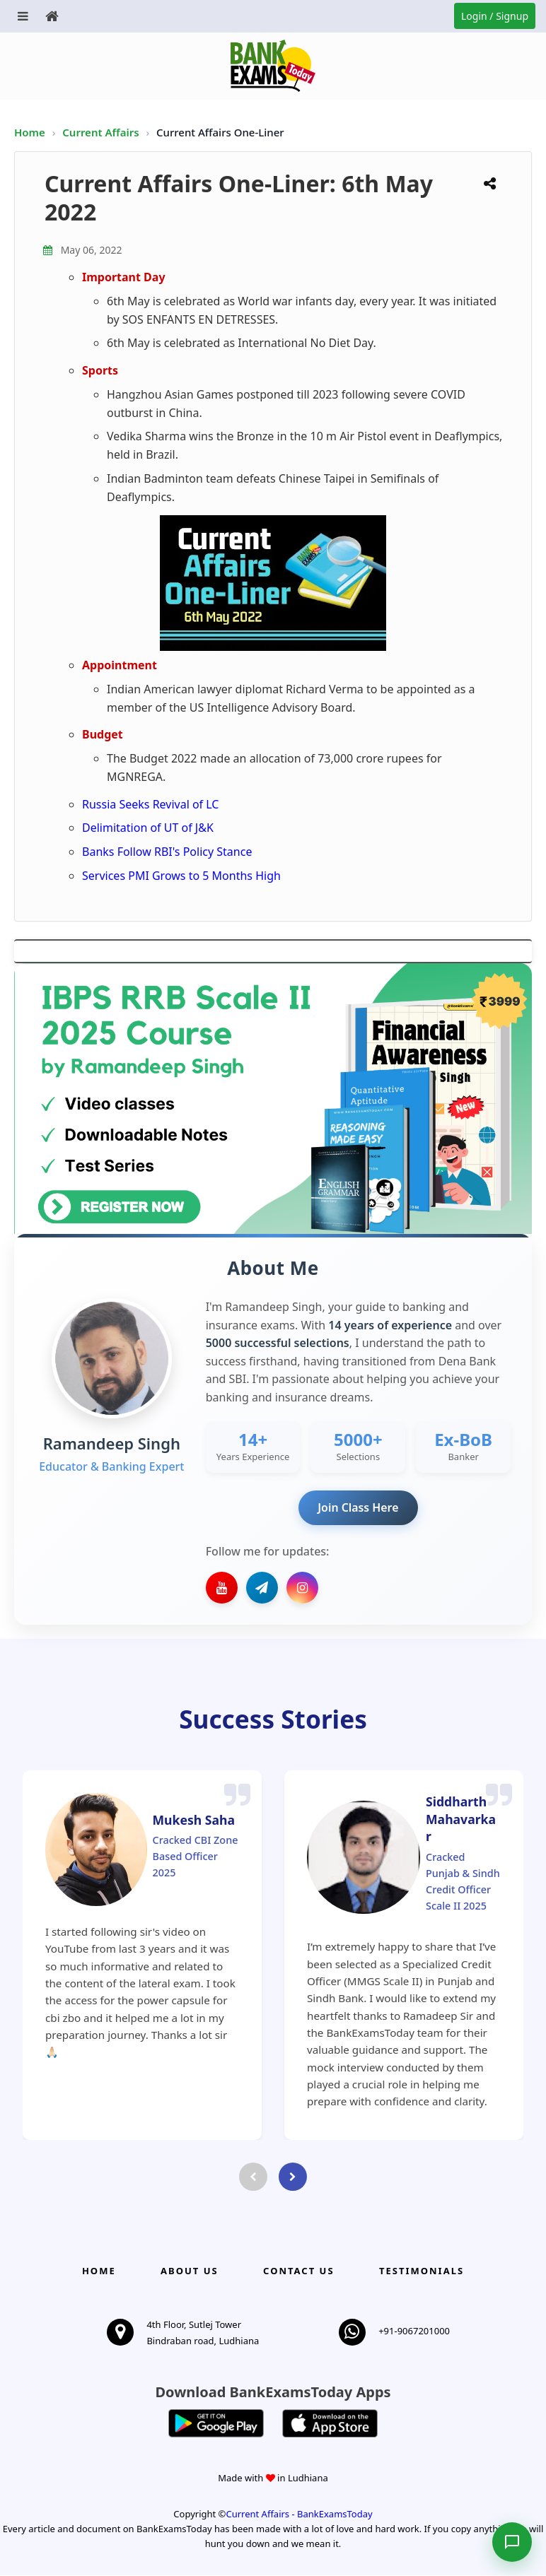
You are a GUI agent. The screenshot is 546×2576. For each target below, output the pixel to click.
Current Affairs (101, 132)
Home (29, 132)
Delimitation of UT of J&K (148, 827)
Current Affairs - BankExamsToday (299, 2514)
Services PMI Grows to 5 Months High (181, 875)
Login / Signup (494, 16)
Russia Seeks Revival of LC (150, 804)
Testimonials (421, 2271)
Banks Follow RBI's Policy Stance (167, 851)
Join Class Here (358, 1507)
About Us (190, 2271)
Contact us (298, 2271)
